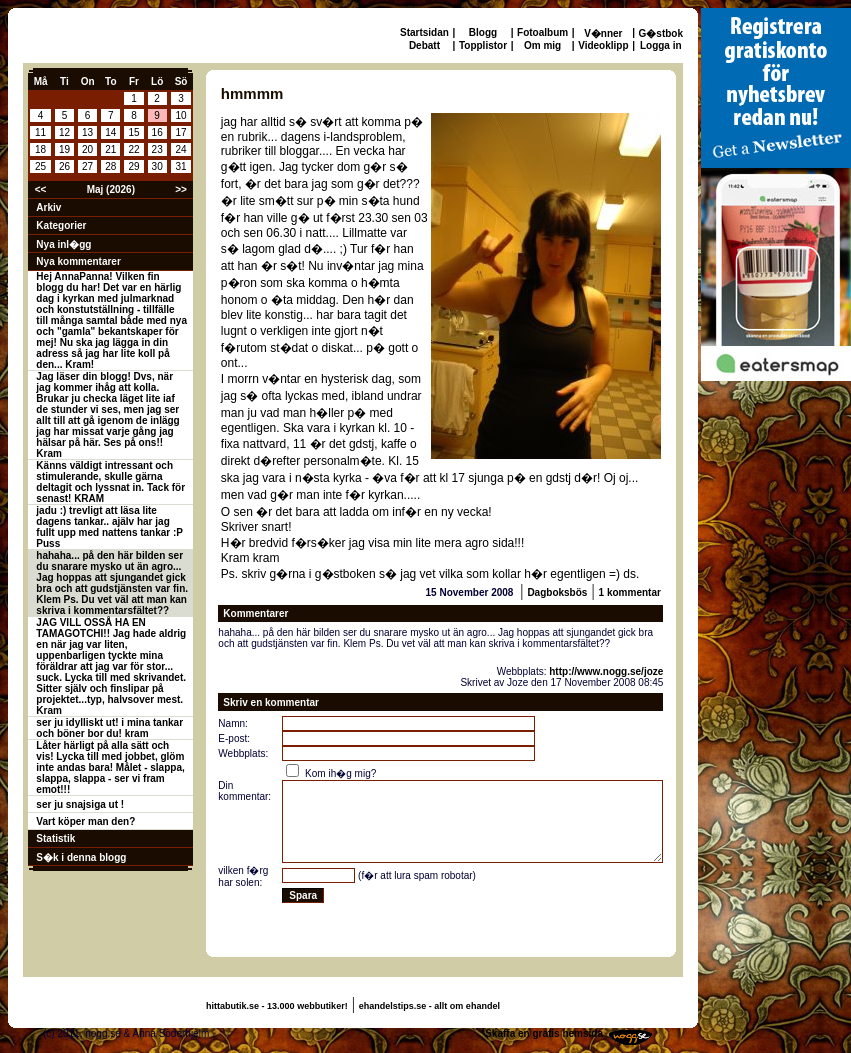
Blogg (483, 32)
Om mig (542, 45)
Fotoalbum (542, 32)
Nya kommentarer (78, 261)
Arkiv (48, 207)
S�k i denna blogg (81, 857)
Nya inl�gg (63, 244)
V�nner (603, 33)
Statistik (55, 838)
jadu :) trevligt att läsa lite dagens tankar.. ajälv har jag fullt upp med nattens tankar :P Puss (109, 527)
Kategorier (61, 225)
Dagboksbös (557, 592)
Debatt (424, 45)
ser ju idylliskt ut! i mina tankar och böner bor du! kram (109, 728)
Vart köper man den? (85, 821)
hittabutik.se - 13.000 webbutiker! (277, 1006)
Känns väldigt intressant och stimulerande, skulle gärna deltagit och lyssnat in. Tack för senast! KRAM (110, 482)
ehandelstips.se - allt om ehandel (429, 1006)
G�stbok (661, 33)
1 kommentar (630, 592)
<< (41, 189)
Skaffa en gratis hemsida (544, 1033)
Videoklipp (603, 45)
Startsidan (424, 32)
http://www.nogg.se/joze (606, 671)
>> (181, 189)
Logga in (661, 45)
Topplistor (483, 45)
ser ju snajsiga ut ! (80, 804)
